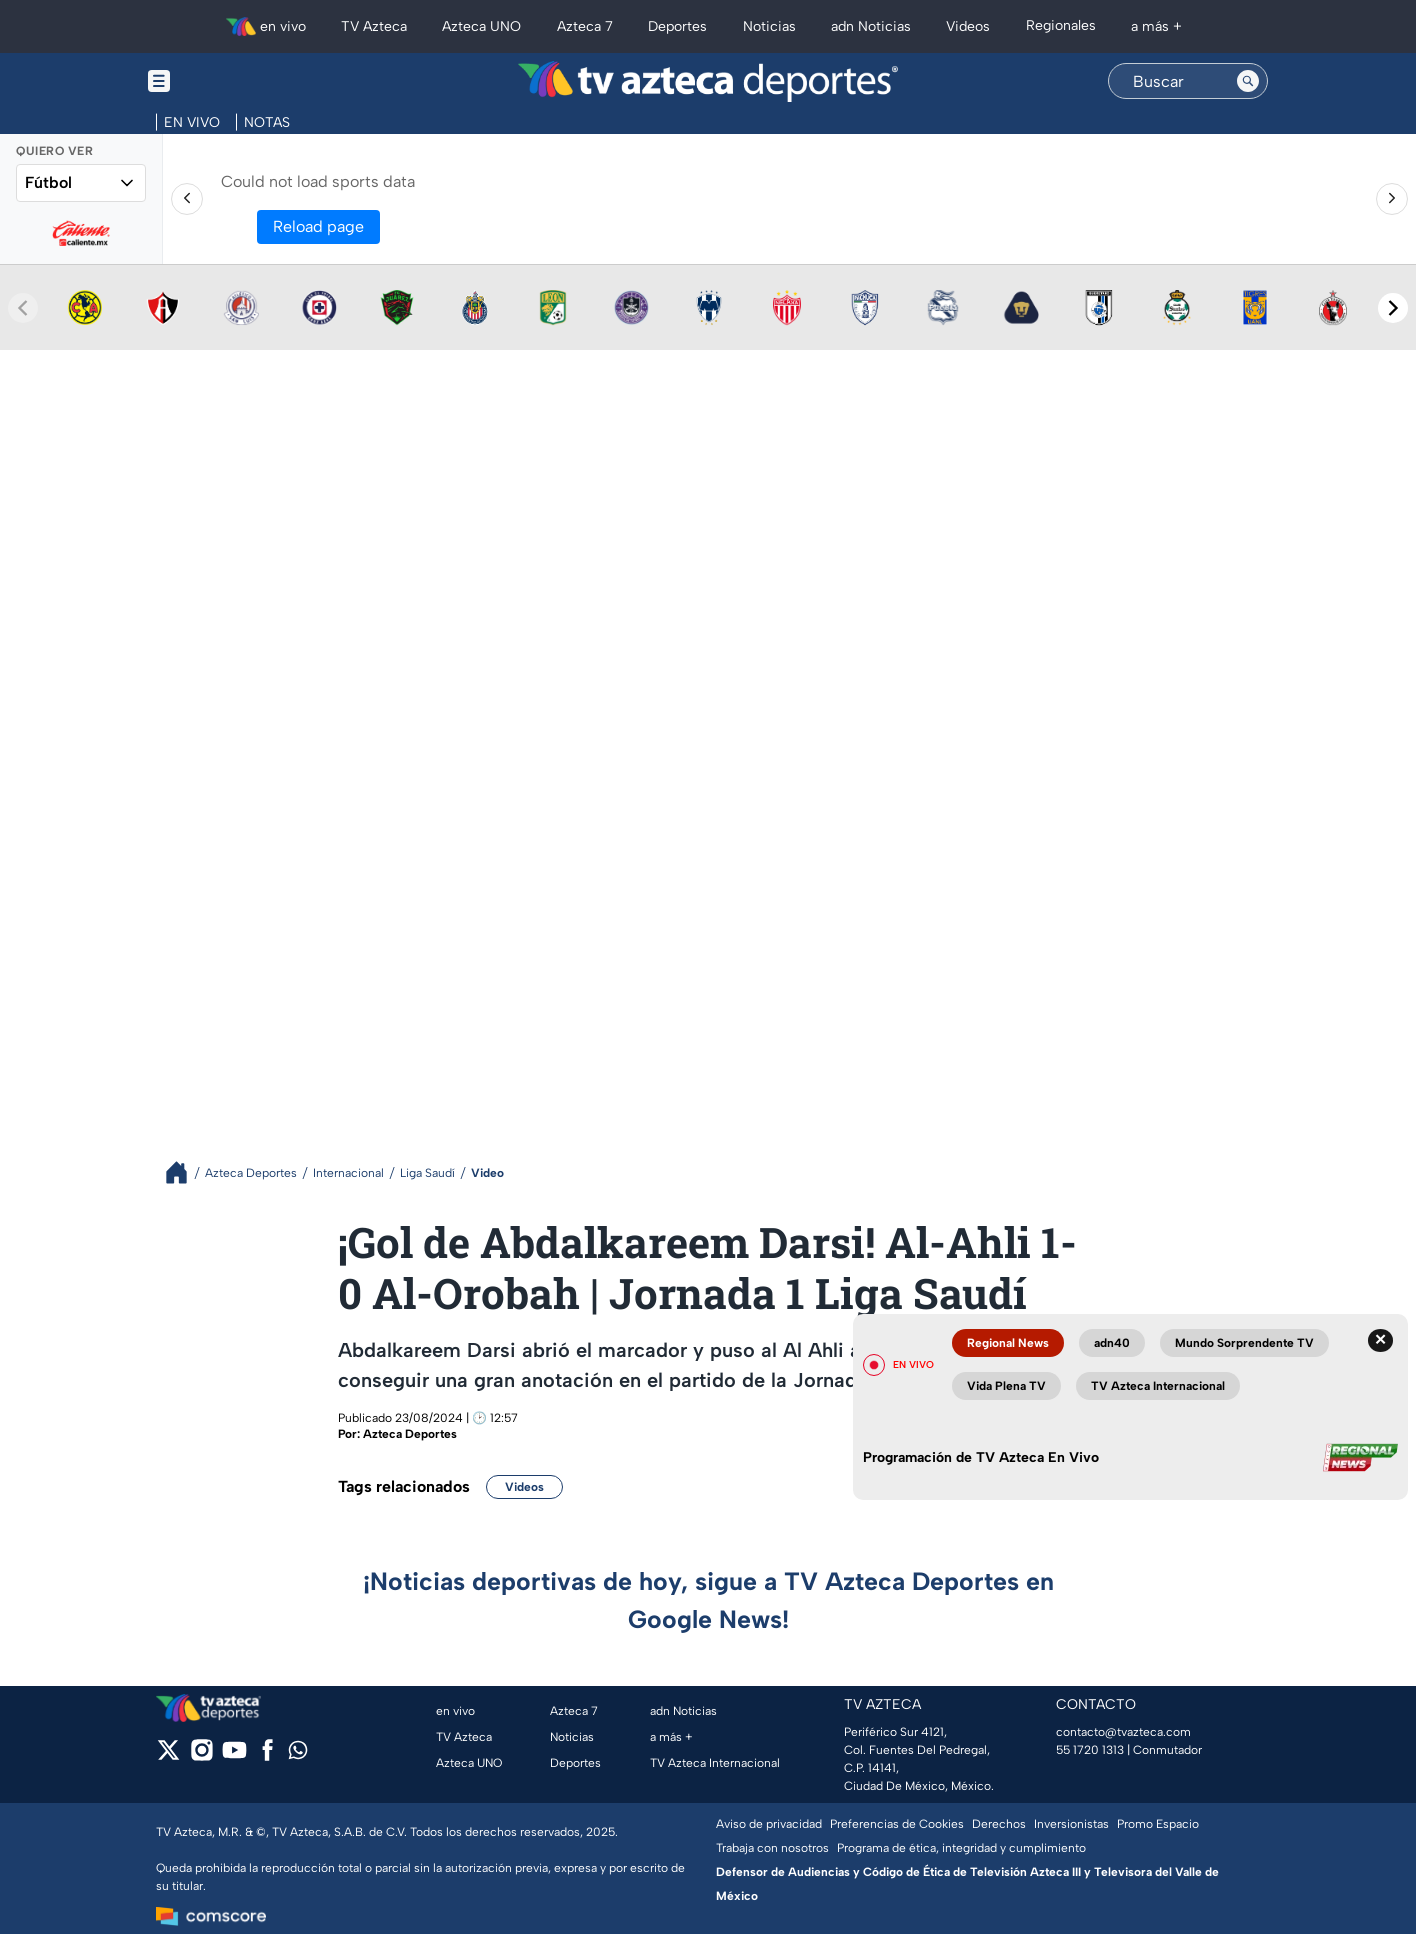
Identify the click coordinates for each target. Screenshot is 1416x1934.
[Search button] (1248, 81)
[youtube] (234, 1756)
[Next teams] (1393, 308)
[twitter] (168, 1756)
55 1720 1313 (1090, 1750)
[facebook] (267, 1756)
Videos (524, 1487)
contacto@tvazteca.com (1123, 1732)
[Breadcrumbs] (184, 1172)
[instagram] (201, 1756)
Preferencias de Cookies (897, 1824)
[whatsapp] (298, 1754)
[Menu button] (228, 81)
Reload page (318, 226)
